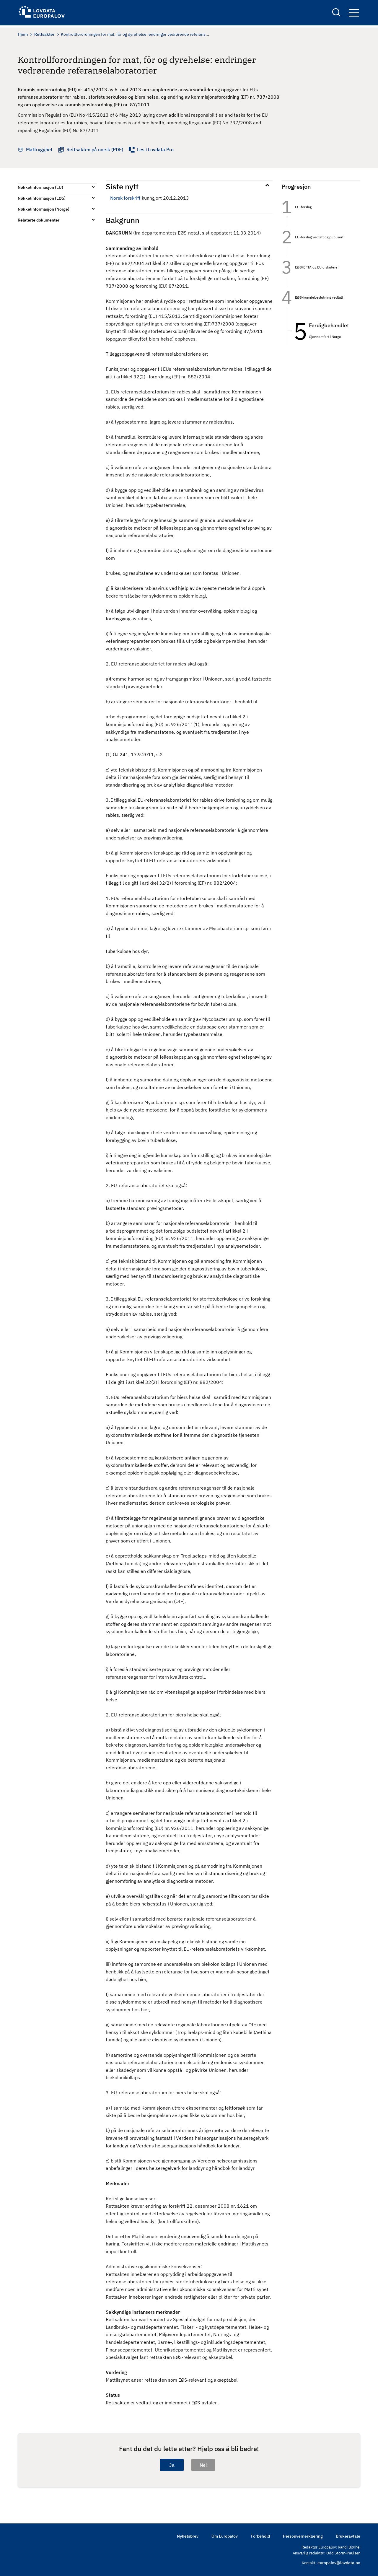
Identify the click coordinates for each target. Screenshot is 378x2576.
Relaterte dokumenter (38, 220)
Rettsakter (44, 34)
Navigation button (354, 14)
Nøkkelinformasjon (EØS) (42, 198)
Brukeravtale (348, 2536)
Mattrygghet (39, 149)
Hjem (23, 34)
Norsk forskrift (125, 198)
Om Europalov (224, 2536)
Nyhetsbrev (187, 2536)
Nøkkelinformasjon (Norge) (43, 209)
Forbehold (260, 2536)
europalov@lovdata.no (338, 2562)
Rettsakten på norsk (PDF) (94, 149)
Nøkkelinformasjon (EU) (40, 187)
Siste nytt (122, 186)
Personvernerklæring (303, 2536)
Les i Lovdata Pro (155, 149)
